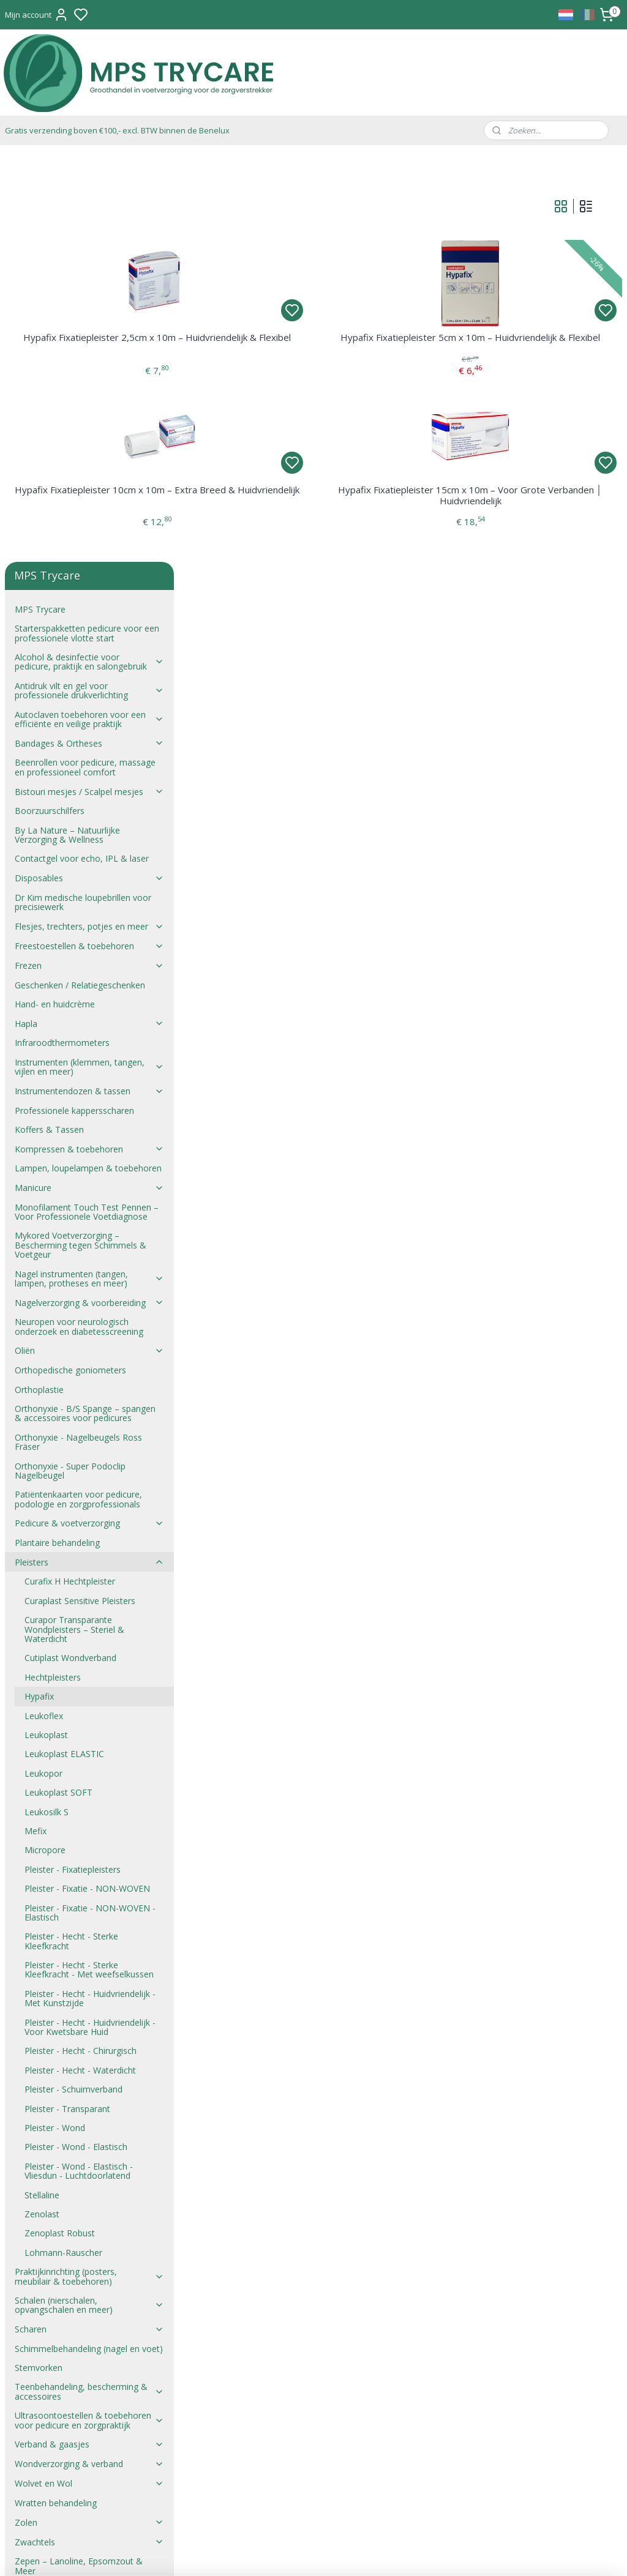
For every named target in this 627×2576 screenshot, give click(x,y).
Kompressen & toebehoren (89, 741)
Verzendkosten (44, 2231)
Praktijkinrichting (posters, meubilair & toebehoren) (89, 1868)
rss (374, 2553)
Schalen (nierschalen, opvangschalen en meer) (89, 1896)
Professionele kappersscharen (74, 702)
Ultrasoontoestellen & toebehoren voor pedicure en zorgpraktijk (89, 2012)
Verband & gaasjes (89, 2036)
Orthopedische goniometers (70, 962)
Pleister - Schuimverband (73, 1681)
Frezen (89, 557)
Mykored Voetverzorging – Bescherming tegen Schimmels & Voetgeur (80, 837)
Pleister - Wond (54, 1720)
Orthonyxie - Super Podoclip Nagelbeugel (70, 1062)
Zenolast (41, 1806)
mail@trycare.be (286, 2355)
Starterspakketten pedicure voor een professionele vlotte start (87, 225)
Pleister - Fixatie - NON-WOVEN (87, 1481)
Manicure (89, 780)
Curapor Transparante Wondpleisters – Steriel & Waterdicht (74, 1221)
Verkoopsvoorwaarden (60, 2192)
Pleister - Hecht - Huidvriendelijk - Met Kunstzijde (90, 1590)
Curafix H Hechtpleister (69, 1173)
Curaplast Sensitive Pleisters (79, 1192)
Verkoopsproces (47, 2211)
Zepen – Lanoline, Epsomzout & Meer (79, 2158)
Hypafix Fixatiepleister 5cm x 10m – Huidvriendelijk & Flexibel (515, 348)
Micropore (45, 1442)
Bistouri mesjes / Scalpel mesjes (89, 383)
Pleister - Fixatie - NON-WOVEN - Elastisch (90, 1504)
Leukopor (43, 1365)
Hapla (89, 615)
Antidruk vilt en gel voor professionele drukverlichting (89, 282)
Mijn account (37, 14)
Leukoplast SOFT (58, 1385)
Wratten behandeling (56, 2095)
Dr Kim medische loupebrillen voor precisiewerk (83, 493)
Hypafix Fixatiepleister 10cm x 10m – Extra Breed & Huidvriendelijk (291, 511)
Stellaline (41, 1787)
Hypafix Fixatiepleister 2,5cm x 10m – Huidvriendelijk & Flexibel (291, 348)
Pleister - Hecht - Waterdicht (80, 1662)
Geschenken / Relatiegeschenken (80, 577)
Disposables (89, 470)
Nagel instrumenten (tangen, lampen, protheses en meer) (89, 870)
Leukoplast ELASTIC (64, 1346)
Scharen (89, 1921)
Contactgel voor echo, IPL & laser (82, 451)
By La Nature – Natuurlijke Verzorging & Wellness (67, 426)
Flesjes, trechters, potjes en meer (89, 518)
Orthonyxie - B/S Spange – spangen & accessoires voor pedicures (85, 1005)
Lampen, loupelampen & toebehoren (88, 760)
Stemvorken (38, 1960)
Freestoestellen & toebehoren (89, 537)
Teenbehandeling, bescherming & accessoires (89, 1983)
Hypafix (39, 1288)
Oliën (89, 943)
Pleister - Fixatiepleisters (72, 1461)
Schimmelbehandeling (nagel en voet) (89, 1940)
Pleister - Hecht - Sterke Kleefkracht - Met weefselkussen (89, 1561)
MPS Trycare (40, 201)
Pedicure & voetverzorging (89, 1115)
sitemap (349, 2553)
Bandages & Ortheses (89, 335)
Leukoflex (43, 1307)
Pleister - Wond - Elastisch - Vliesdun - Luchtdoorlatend (78, 1762)
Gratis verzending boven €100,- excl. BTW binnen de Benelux (117, 130)
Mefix (35, 1422)
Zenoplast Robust (59, 1825)
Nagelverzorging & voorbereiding (89, 894)
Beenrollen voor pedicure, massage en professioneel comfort (85, 359)
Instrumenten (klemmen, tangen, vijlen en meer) (89, 658)
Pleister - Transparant (67, 1700)
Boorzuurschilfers (49, 403)
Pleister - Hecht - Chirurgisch (80, 1643)
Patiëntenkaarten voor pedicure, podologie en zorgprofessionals (78, 1091)
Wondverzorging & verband (89, 2056)
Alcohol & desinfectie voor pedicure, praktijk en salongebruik (89, 254)
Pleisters (89, 1154)
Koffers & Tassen (49, 721)
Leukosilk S (46, 1403)
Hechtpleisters (52, 1269)
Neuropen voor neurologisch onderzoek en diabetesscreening (79, 918)
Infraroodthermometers (62, 635)
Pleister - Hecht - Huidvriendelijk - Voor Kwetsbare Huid (90, 1618)
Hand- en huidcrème (55, 596)
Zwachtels (89, 2134)
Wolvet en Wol (89, 2075)
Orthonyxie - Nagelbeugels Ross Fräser (78, 1033)
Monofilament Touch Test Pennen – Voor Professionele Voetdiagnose (87, 803)
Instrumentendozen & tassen (89, 683)
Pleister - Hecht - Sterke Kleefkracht (71, 1533)
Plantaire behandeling (57, 1135)
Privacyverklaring (48, 2250)
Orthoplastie (39, 981)
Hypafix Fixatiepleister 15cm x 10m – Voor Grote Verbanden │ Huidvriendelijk (515, 511)
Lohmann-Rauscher (63, 1844)
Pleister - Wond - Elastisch (75, 1739)
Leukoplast (46, 1327)
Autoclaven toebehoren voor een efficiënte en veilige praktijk (89, 311)
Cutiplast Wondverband (70, 1250)
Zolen (89, 2114)
